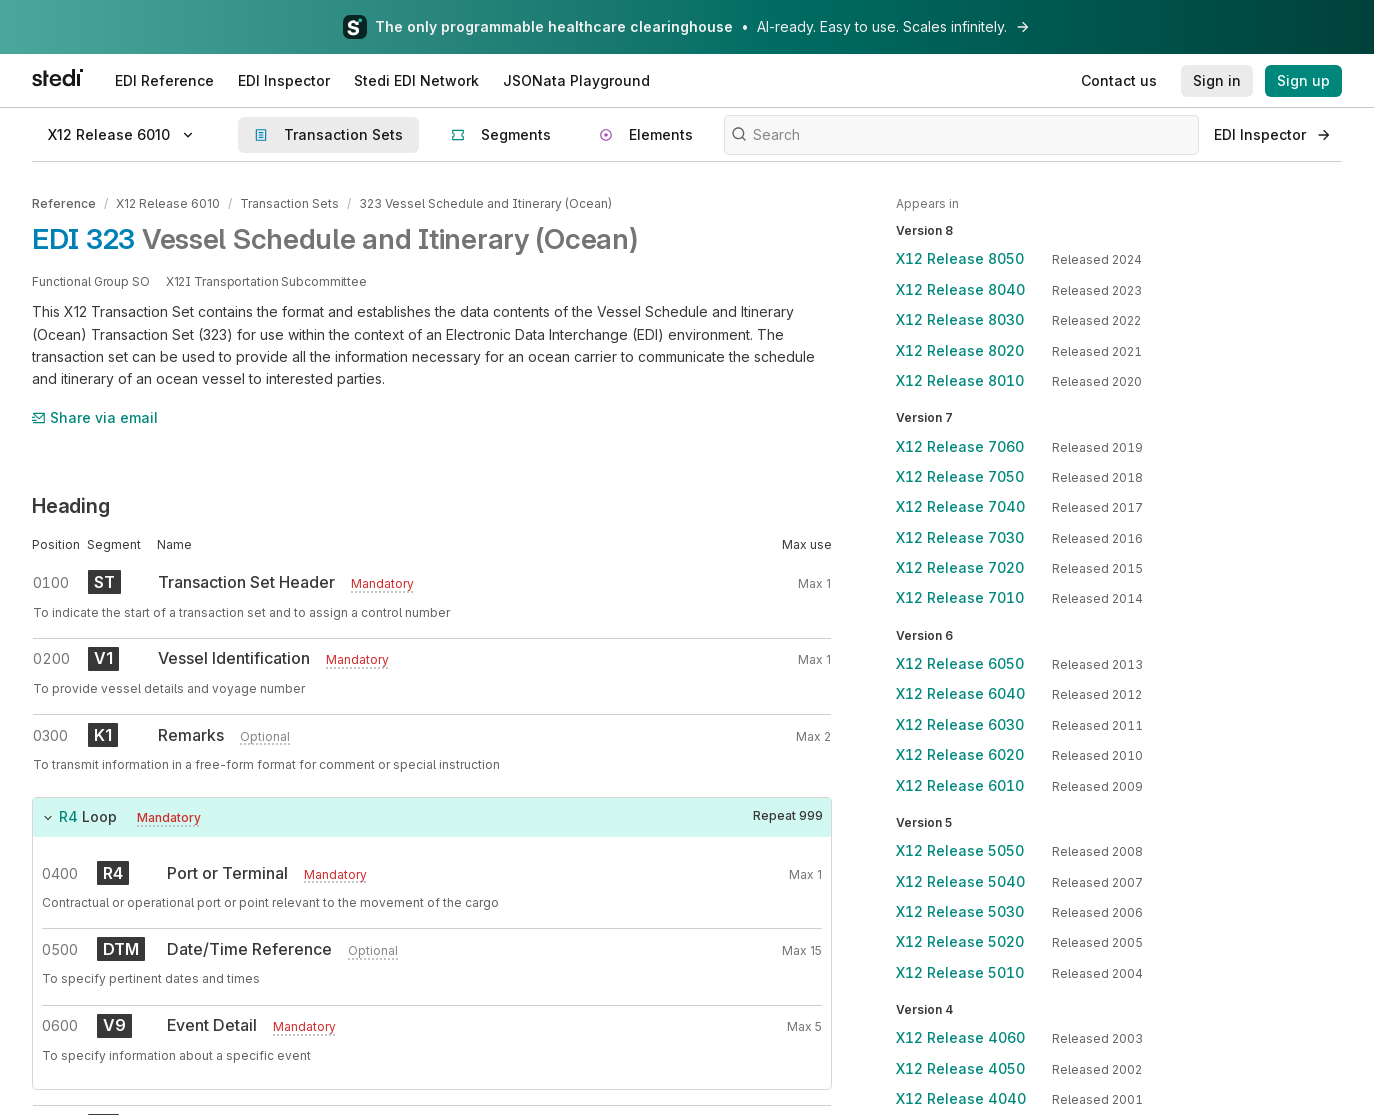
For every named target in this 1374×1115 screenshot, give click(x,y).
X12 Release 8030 (960, 319)
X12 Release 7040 (960, 506)
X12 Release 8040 (960, 289)
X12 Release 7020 (960, 567)
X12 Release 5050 (960, 850)
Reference (64, 203)
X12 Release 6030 (960, 724)
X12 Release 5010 (960, 972)
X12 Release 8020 (960, 350)
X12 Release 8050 (960, 258)
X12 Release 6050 (960, 663)
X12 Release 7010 (960, 597)
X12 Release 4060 (960, 1037)
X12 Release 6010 (168, 203)
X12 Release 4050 (960, 1068)
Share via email (95, 417)
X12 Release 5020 (960, 941)
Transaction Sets (289, 203)
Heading (71, 506)
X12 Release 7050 (960, 476)
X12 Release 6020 (960, 754)
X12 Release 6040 (960, 693)
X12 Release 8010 (960, 380)
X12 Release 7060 (960, 446)
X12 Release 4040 (961, 1098)
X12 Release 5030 (960, 911)
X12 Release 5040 (960, 881)
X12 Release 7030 (960, 537)
